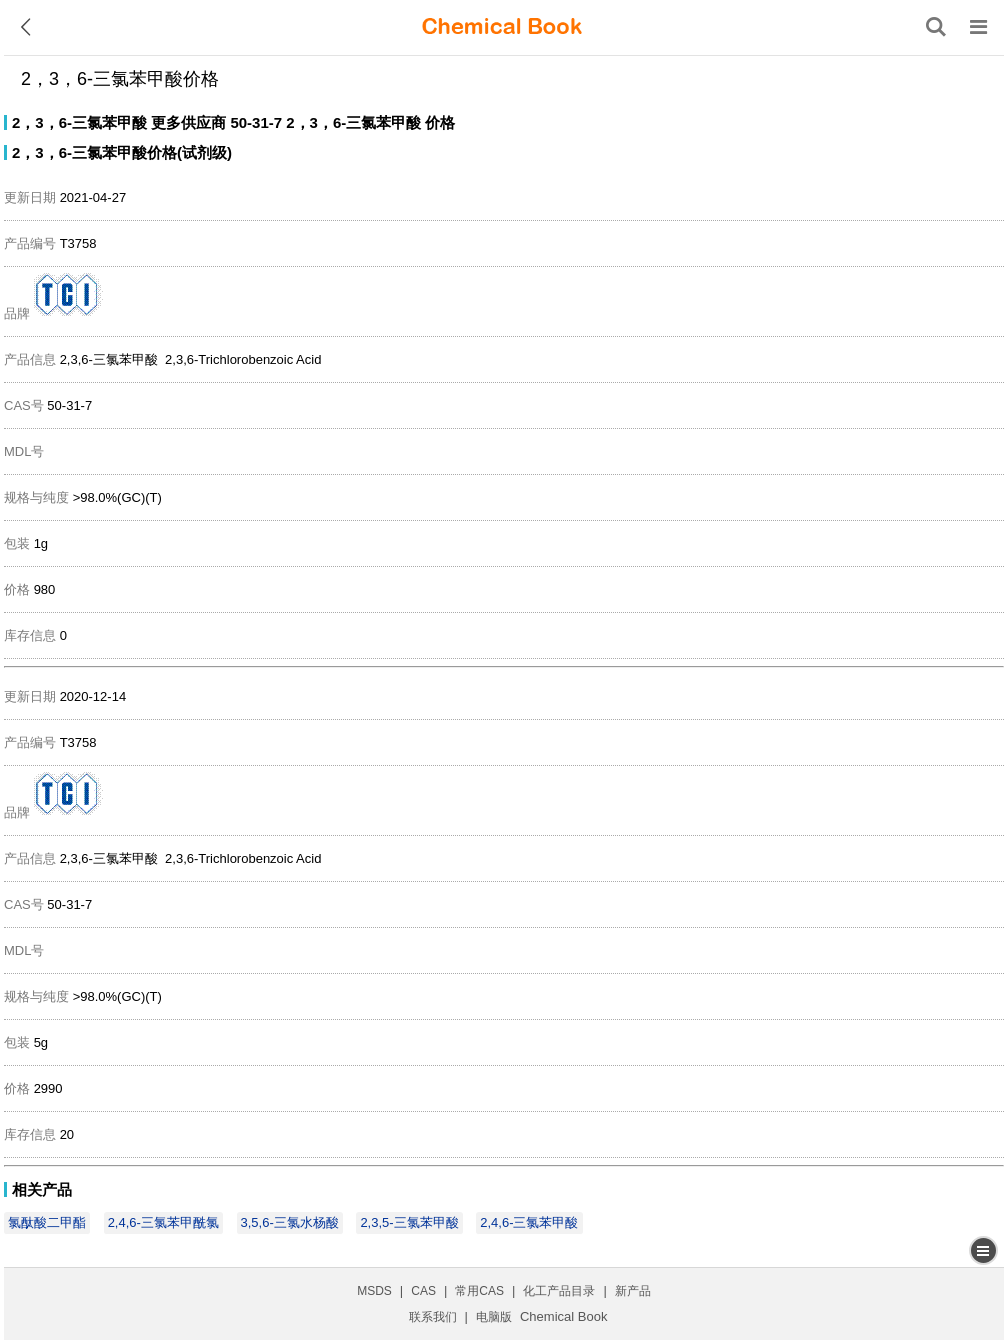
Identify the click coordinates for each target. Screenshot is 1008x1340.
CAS (423, 1291)
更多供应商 (188, 122)
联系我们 (433, 1317)
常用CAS (479, 1291)
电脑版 (494, 1317)
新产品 (633, 1291)
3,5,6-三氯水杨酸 (290, 1222)
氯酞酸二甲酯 (47, 1222)
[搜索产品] (936, 27)
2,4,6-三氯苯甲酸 (529, 1222)
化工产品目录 (559, 1291)
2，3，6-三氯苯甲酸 (79, 122)
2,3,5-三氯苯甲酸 (409, 1222)
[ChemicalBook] (502, 27)
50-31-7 (256, 122)
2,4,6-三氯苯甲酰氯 (163, 1222)
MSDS (374, 1291)
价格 (440, 122)
